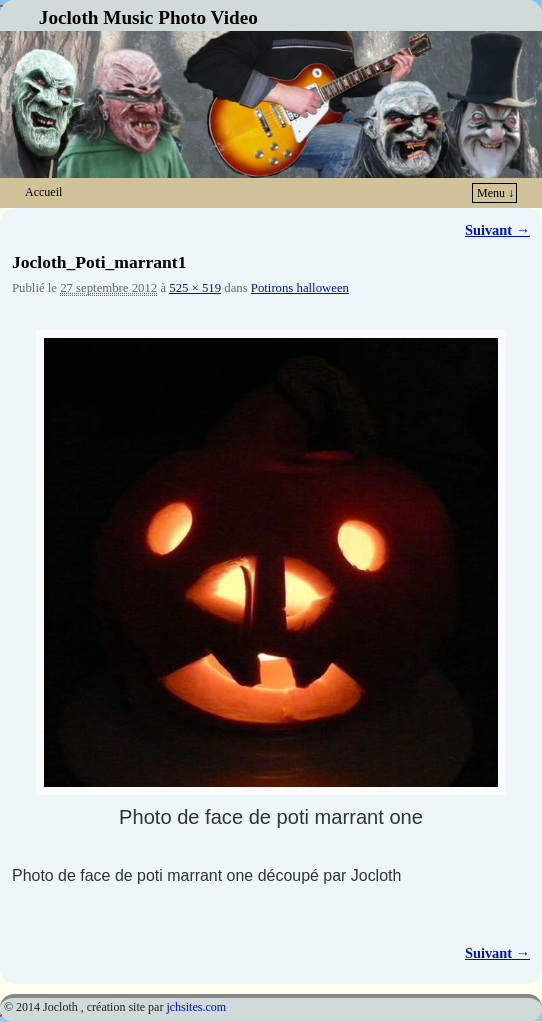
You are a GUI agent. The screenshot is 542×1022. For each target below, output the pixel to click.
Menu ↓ (495, 193)
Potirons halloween (300, 288)
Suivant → (497, 230)
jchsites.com (196, 1007)
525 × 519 (195, 288)
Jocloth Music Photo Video (148, 17)
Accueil (43, 192)
